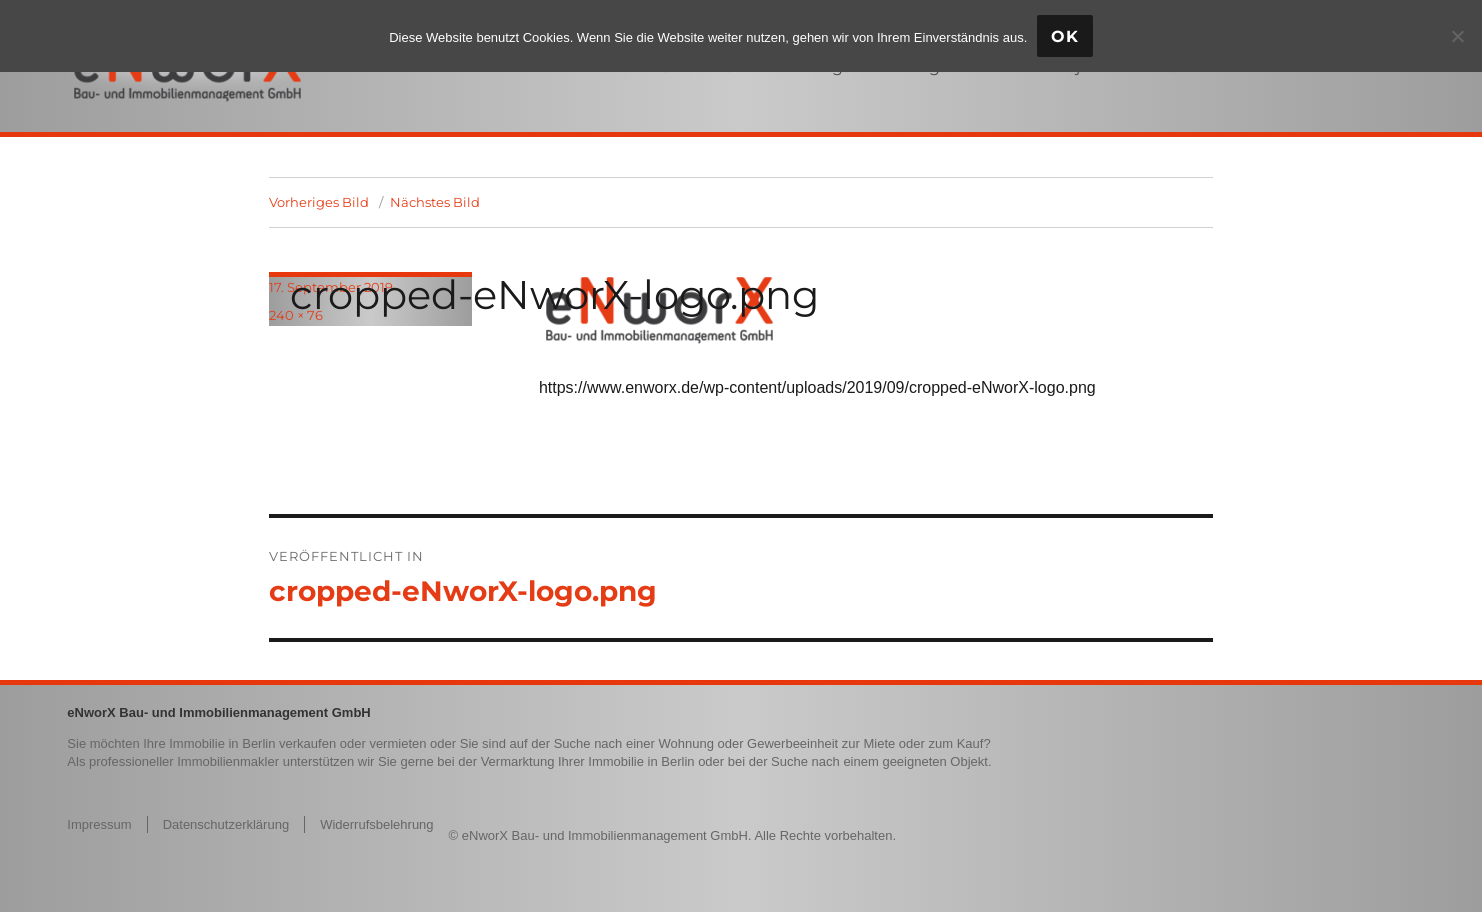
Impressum (99, 824)
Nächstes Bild (435, 202)
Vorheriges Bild (319, 202)
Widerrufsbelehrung (376, 824)
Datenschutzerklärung (226, 824)
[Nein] (1457, 36)
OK (1065, 36)
